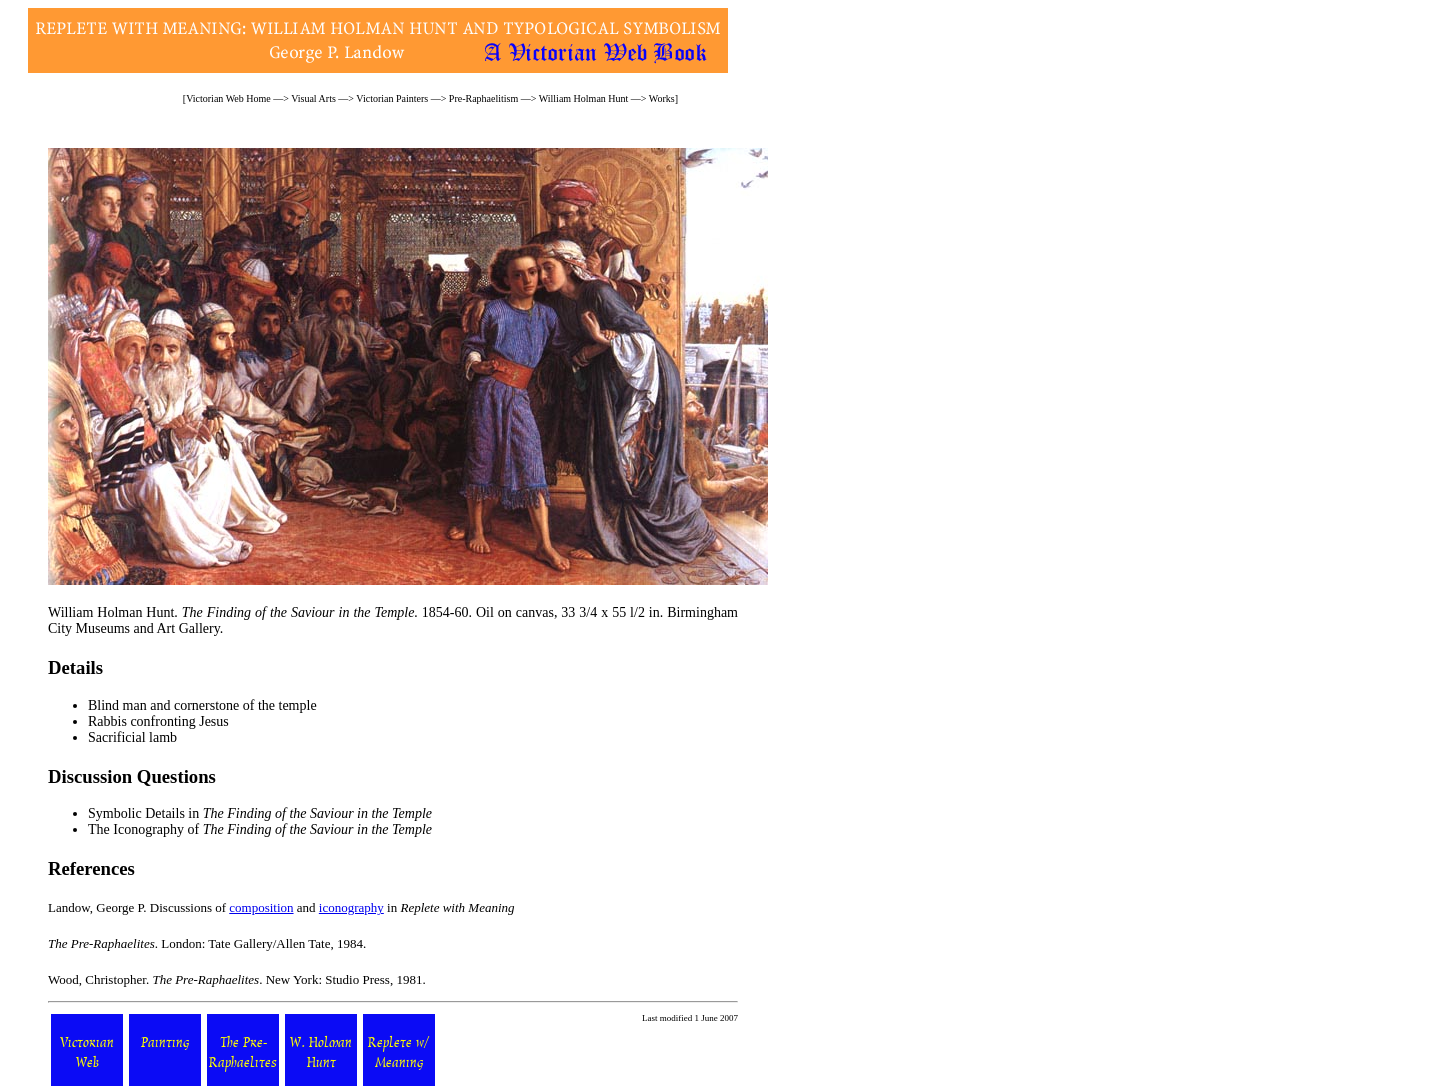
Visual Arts (313, 98)
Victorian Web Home (228, 98)
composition (261, 907)
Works (662, 98)
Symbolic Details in (260, 813)
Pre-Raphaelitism (483, 98)
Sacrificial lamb (132, 737)
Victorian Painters (392, 98)
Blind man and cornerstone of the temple (202, 705)
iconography (351, 907)
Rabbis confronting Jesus (158, 721)
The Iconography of (260, 829)
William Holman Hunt (584, 98)
